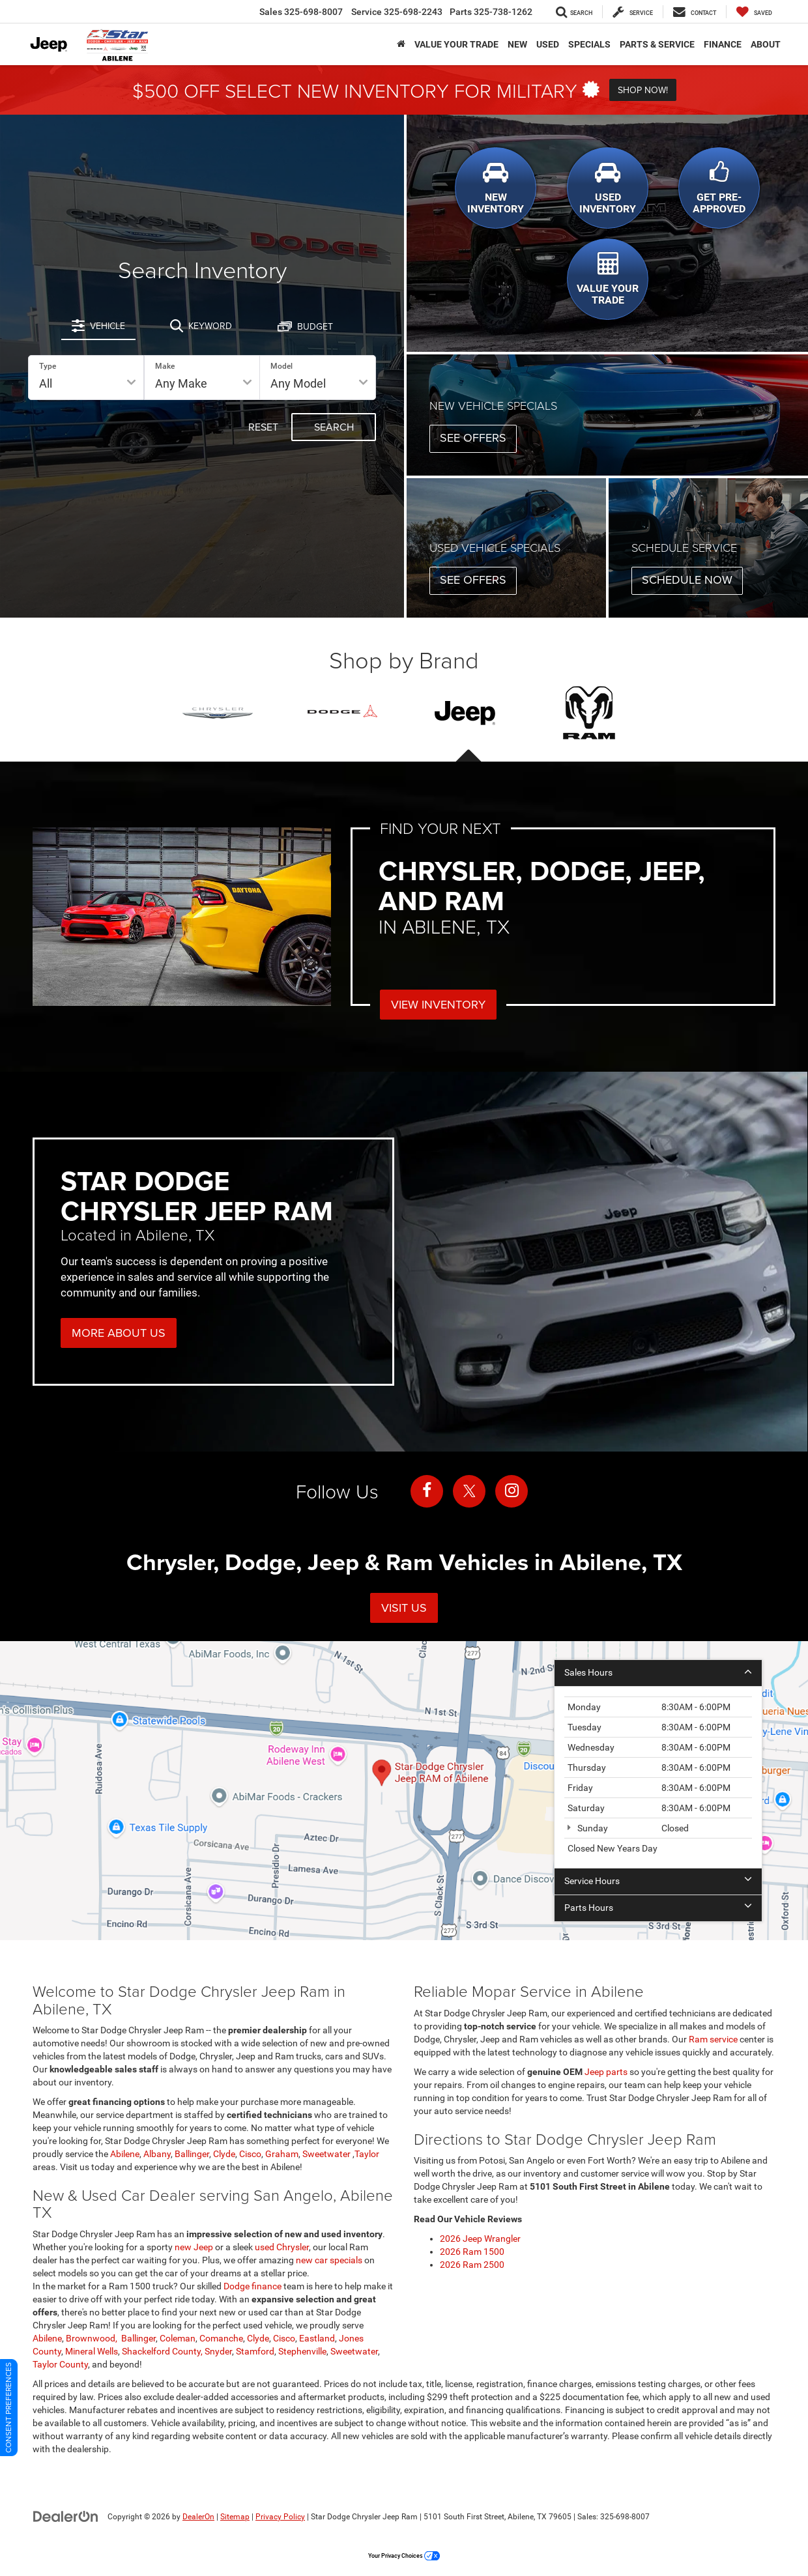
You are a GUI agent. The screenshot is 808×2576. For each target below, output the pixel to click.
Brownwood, (92, 2338)
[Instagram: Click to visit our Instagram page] (511, 1491)
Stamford (255, 2351)
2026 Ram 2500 (472, 2264)
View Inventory (438, 1004)
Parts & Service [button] (657, 44)
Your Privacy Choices (404, 2556)
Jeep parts (606, 2072)
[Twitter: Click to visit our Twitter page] (469, 1491)
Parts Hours (658, 1907)
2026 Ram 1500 (472, 2251)
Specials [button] (589, 44)
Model (281, 366)
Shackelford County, (162, 2351)
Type (47, 366)
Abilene (124, 2154)
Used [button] (547, 44)
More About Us (119, 1332)
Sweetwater (327, 2154)
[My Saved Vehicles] (754, 11)
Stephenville (302, 2351)
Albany (157, 2154)
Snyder (218, 2351)
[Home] (401, 44)
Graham (281, 2154)
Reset (263, 427)
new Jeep (194, 2247)
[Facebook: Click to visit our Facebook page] (427, 1491)
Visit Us (404, 1607)
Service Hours (658, 1881)
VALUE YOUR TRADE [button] (456, 44)
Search (334, 427)
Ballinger (192, 2154)
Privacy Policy (280, 2516)
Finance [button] (723, 44)
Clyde (224, 2154)
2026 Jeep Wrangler (480, 2238)
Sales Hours (658, 1672)
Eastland (317, 2338)
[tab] (98, 325)
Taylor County (60, 2364)
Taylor (366, 2154)
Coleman (177, 2338)
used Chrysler (282, 2247)
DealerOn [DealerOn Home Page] (198, 2516)
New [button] (517, 44)
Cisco (250, 2154)
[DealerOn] (66, 2516)
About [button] (766, 44)
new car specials (330, 2260)
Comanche (221, 2338)
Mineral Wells (91, 2351)
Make (165, 366)
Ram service (713, 2039)
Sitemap (235, 2516)
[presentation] (466, 712)
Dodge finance (252, 2286)
